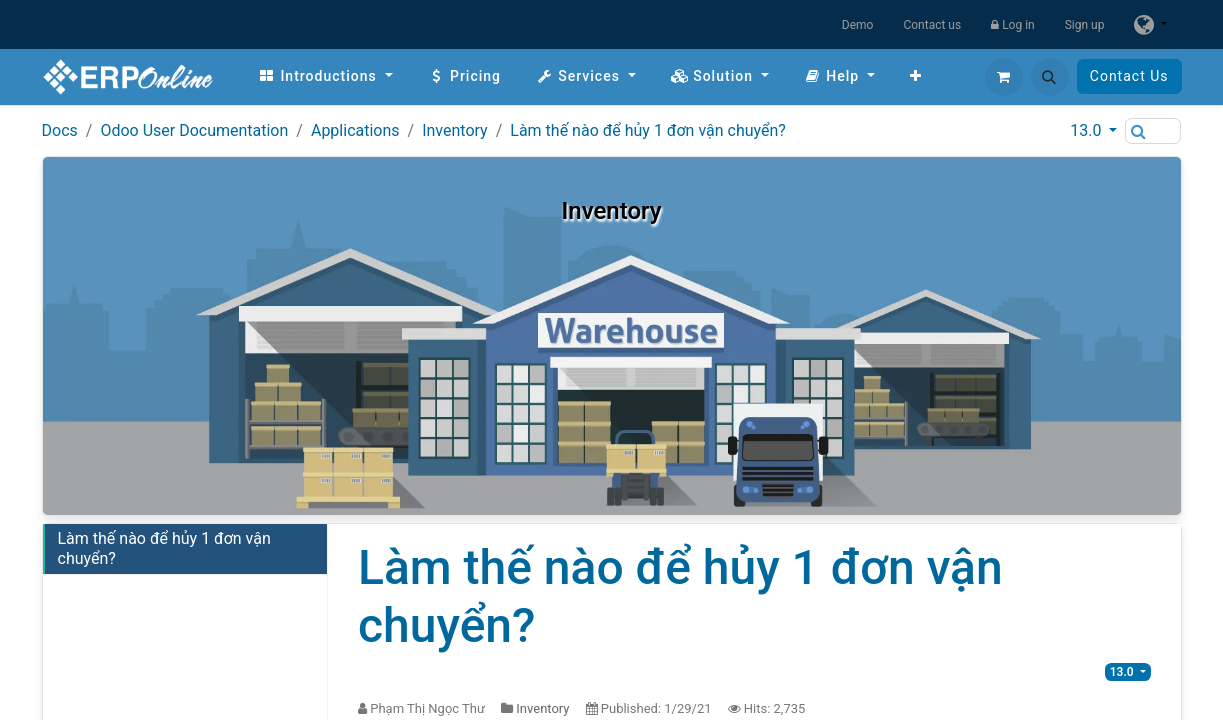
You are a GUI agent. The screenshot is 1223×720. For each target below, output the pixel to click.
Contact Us (1129, 76)
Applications (355, 130)
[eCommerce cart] (1004, 77)
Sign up (1085, 25)
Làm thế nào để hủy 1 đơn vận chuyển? (648, 130)
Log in (1013, 25)
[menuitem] (325, 76)
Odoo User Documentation (194, 130)
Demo (858, 25)
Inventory (455, 130)
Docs (60, 130)
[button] (1050, 77)
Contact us (932, 25)
